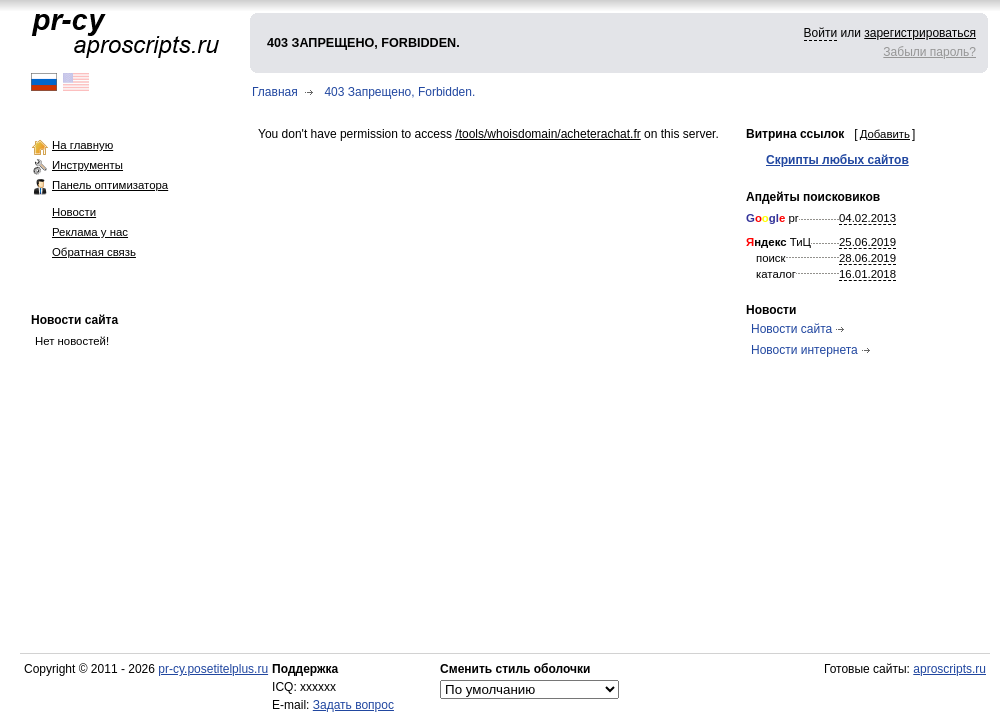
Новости (74, 212)
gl (774, 218)
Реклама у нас (90, 232)
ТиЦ (778, 242)
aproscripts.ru (949, 669)
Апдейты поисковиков (813, 197)
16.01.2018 (867, 274)
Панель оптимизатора (110, 185)
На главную (82, 145)
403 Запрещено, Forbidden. (399, 92)
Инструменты (87, 165)
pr (772, 218)
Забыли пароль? (929, 52)
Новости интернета (804, 350)
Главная (275, 92)
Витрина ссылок (795, 134)
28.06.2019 (867, 258)
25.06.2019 (867, 242)
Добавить (885, 134)
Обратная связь (94, 252)
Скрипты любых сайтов (837, 160)
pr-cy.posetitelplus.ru (213, 669)
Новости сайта (74, 320)
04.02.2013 (867, 218)
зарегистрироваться (920, 33)
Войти (821, 33)
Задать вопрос (353, 705)
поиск (771, 258)
